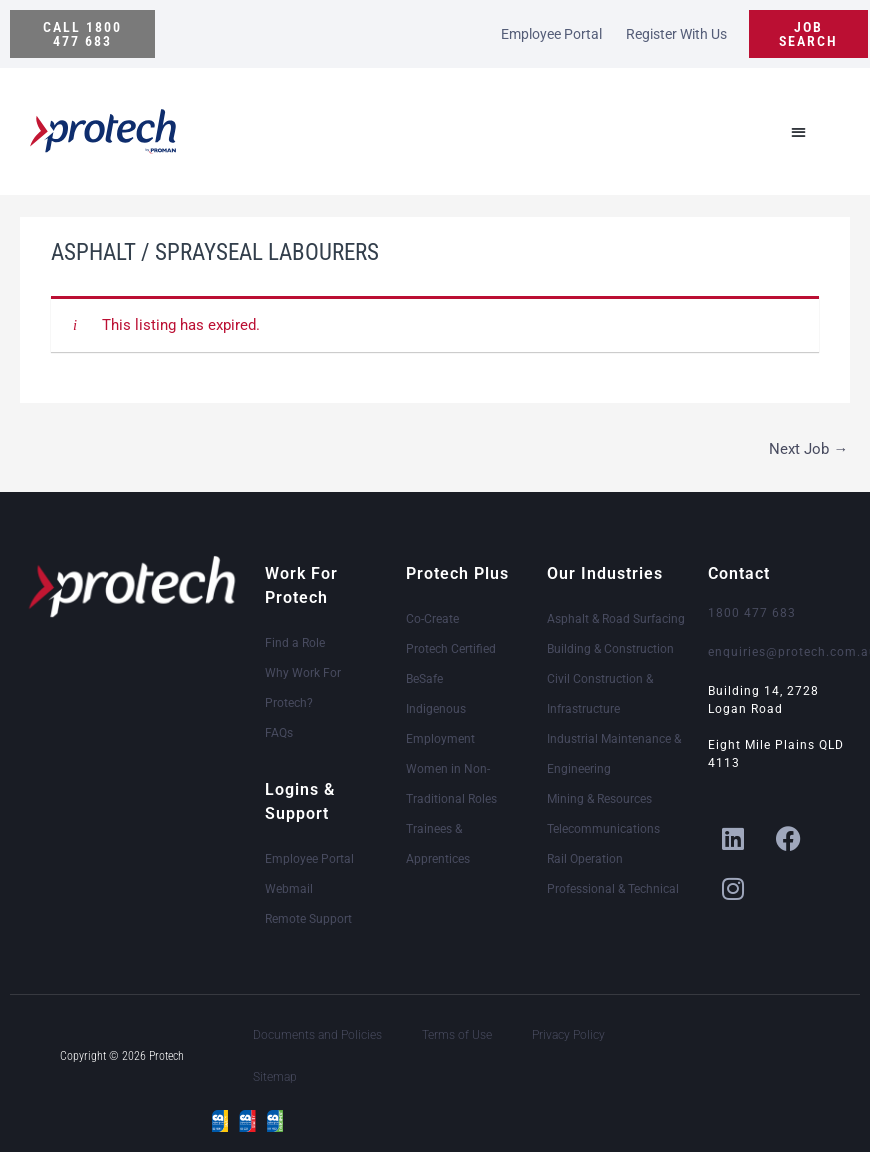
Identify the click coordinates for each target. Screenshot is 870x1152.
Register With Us (676, 34)
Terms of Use (457, 1035)
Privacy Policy (568, 1035)
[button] (82, 34)
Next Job (808, 449)
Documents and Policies (317, 1035)
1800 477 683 (752, 613)
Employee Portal (551, 34)
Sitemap (275, 1077)
